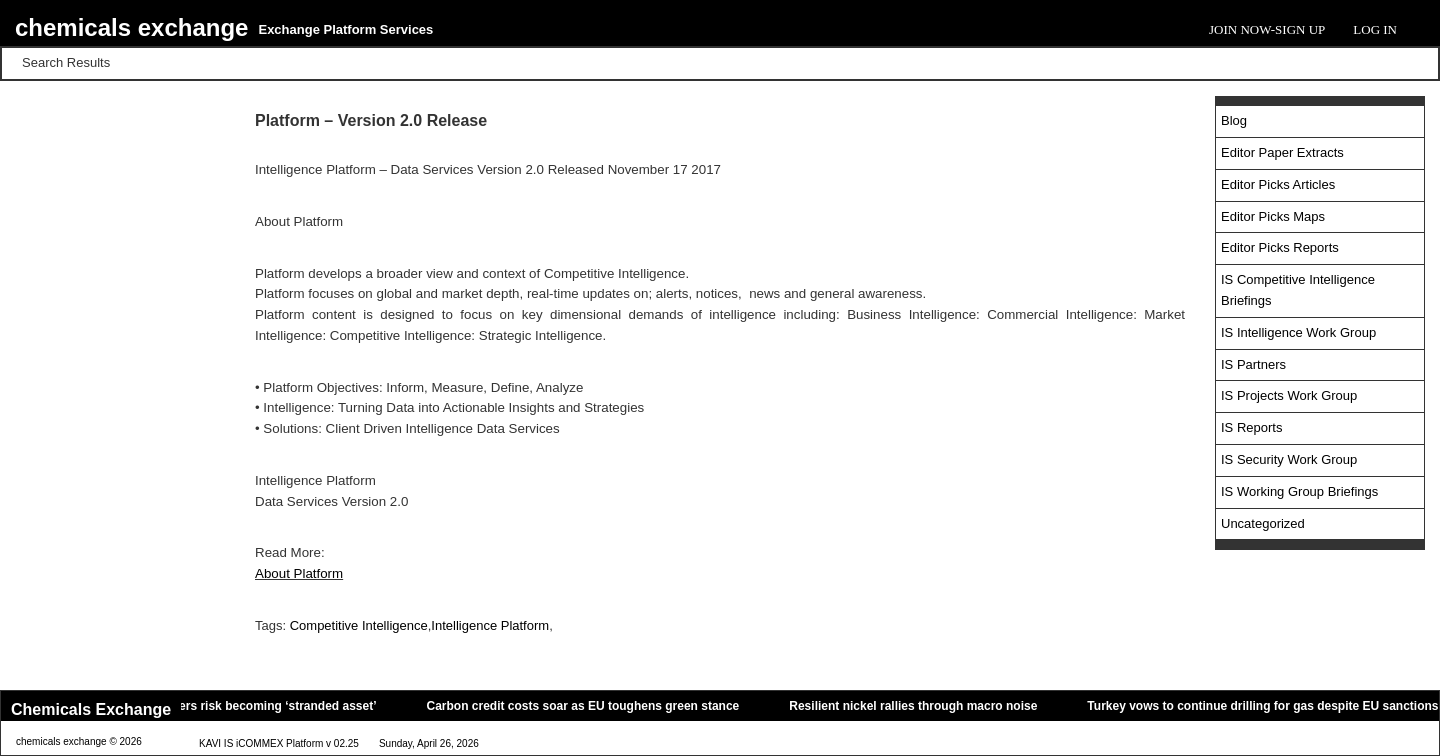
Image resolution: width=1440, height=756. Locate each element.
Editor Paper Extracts (1282, 152)
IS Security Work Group (1289, 459)
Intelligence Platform (490, 625)
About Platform (299, 573)
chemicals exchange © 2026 (79, 742)
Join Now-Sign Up (1267, 29)
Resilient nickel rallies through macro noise (920, 706)
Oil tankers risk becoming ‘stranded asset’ (262, 706)
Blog (1234, 120)
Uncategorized (1263, 523)
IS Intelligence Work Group (1298, 332)
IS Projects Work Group (1289, 395)
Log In (1375, 29)
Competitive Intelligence (359, 625)
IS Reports (1251, 427)
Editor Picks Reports (1280, 247)
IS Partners (1253, 364)
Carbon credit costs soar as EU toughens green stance (589, 706)
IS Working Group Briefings (1299, 491)
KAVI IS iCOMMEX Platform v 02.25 (279, 744)
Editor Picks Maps (1273, 216)
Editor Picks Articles (1278, 184)
